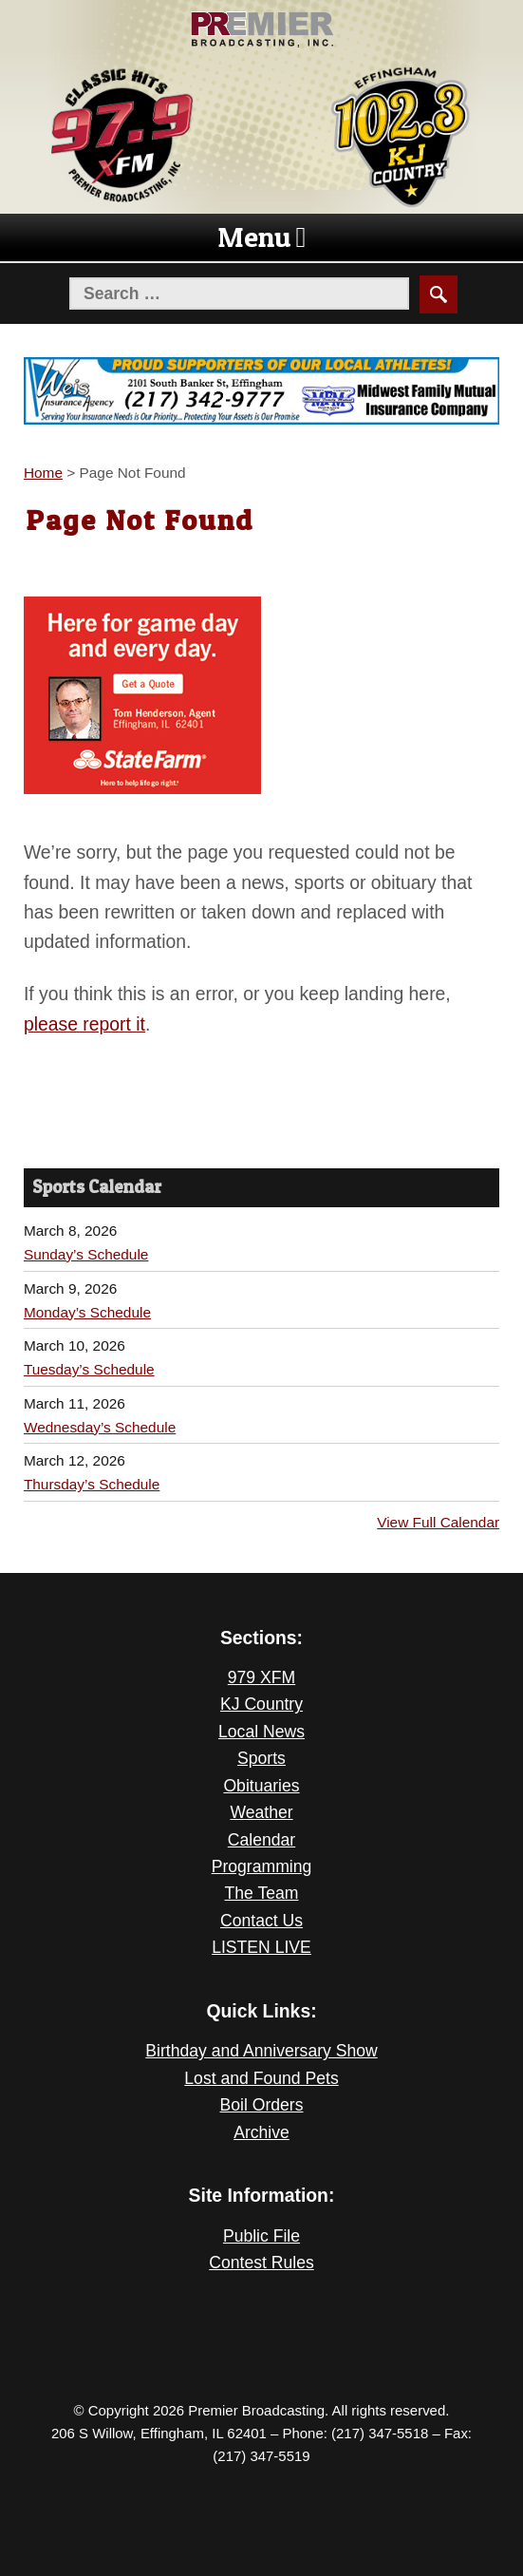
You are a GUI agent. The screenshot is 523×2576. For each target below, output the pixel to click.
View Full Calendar (438, 1522)
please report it (84, 1023)
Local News (261, 1731)
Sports (261, 1758)
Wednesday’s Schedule (100, 1427)
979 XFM (261, 1677)
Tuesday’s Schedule (89, 1369)
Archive (261, 2132)
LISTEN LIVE (261, 1947)
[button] (254, 237)
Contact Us (261, 1920)
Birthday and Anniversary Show (261, 2050)
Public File (261, 2235)
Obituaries (261, 1785)
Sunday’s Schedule (86, 1254)
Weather (261, 1812)
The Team (262, 1893)
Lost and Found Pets (261, 2078)
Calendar (261, 1839)
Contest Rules (261, 2262)
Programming (262, 1866)
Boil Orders (262, 2104)
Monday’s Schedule (87, 1312)
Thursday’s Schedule (91, 1484)
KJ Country (261, 1704)
